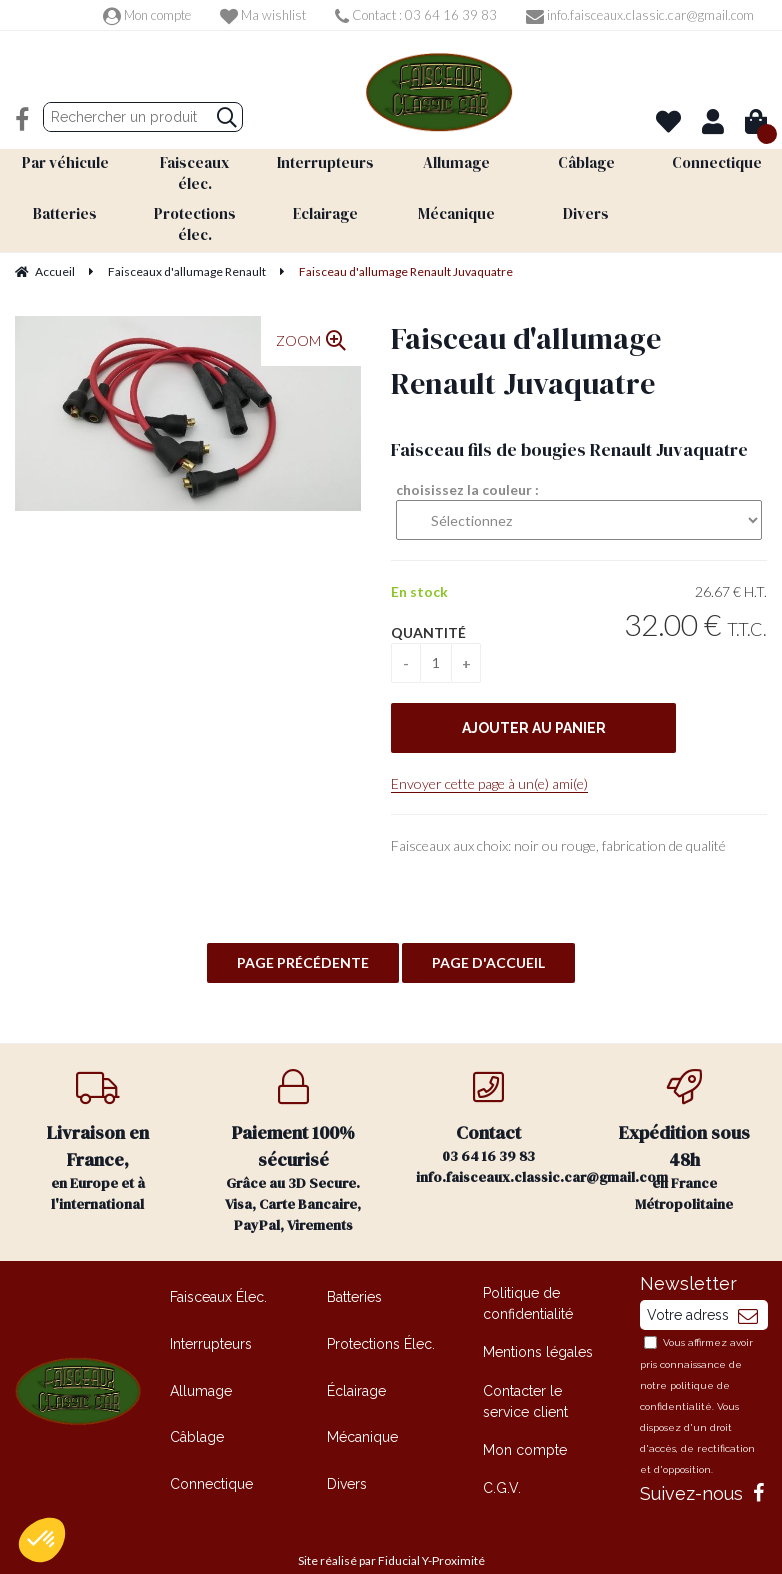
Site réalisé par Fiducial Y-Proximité (391, 1534)
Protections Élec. (381, 1318)
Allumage (201, 1364)
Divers (347, 1458)
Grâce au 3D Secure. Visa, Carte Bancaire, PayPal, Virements (294, 1126)
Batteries (354, 1271)
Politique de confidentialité (528, 1277)
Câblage (197, 1411)
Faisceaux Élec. (218, 1271)
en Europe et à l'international (98, 1115)
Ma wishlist (263, 15)
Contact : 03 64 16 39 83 (416, 15)
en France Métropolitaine (685, 1115)
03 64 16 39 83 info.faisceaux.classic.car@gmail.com (501, 1102)
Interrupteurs (211, 1318)
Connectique (211, 1458)
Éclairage (356, 1364)
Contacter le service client (525, 1375)
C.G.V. (502, 1462)
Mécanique (362, 1411)
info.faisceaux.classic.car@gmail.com (640, 15)
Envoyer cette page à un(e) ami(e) (489, 757)
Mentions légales (538, 1326)
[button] (42, 1540)
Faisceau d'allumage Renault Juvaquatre (526, 335)
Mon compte (147, 15)
